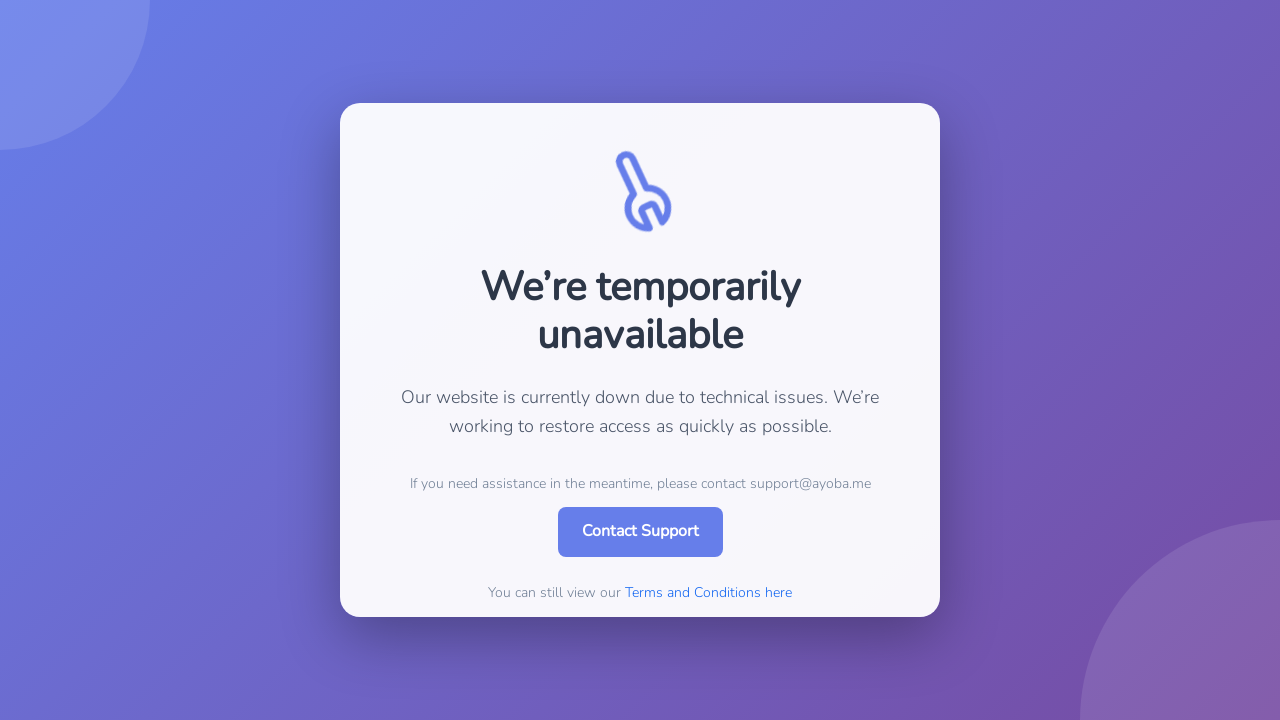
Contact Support (640, 531)
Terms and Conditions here (708, 592)
